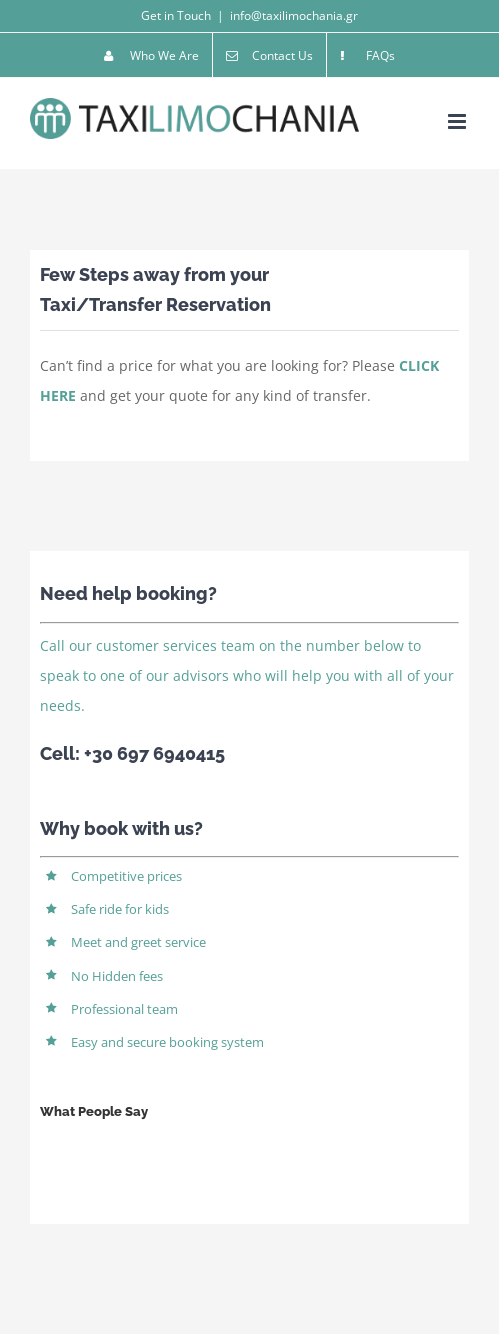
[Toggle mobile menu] (458, 121)
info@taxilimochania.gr (294, 15)
